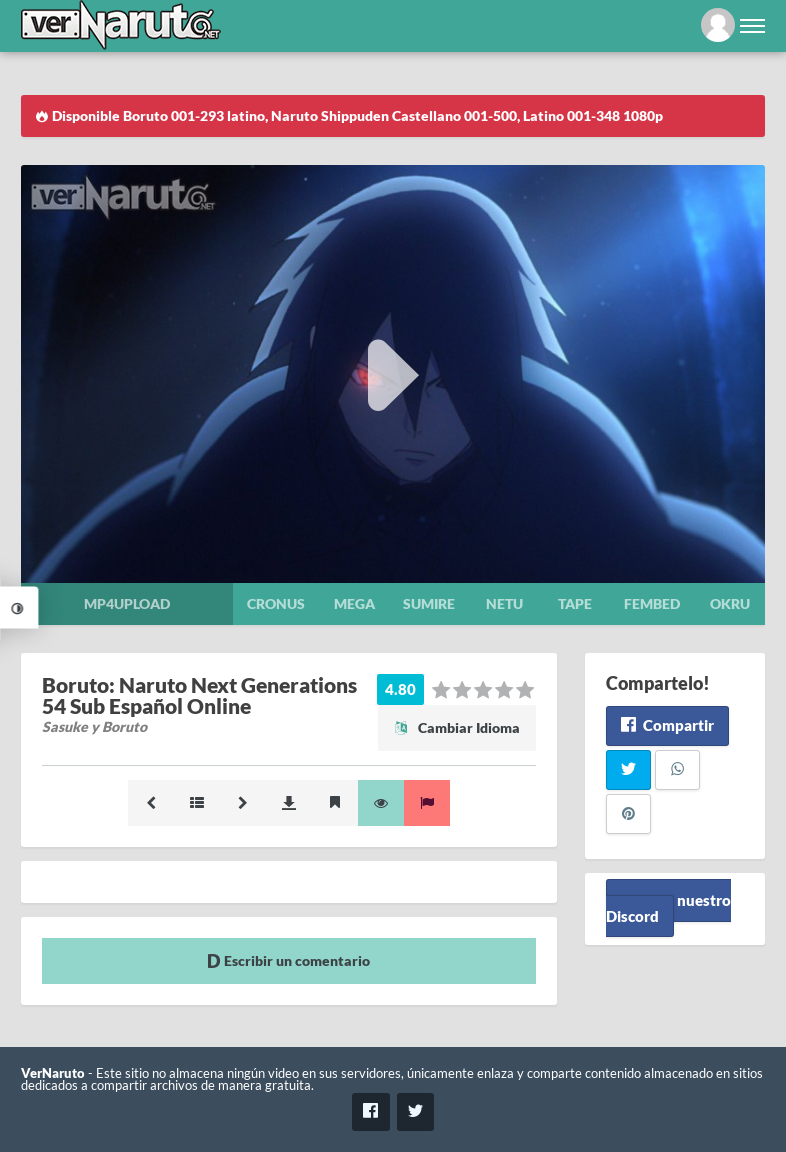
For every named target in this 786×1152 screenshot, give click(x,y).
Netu (504, 603)
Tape (575, 603)
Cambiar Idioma (457, 727)
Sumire (429, 603)
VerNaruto (53, 1073)
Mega (354, 603)
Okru (730, 603)
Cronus (276, 603)
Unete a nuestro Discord (668, 908)
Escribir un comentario (288, 960)
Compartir (667, 725)
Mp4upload (127, 603)
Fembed (652, 603)
